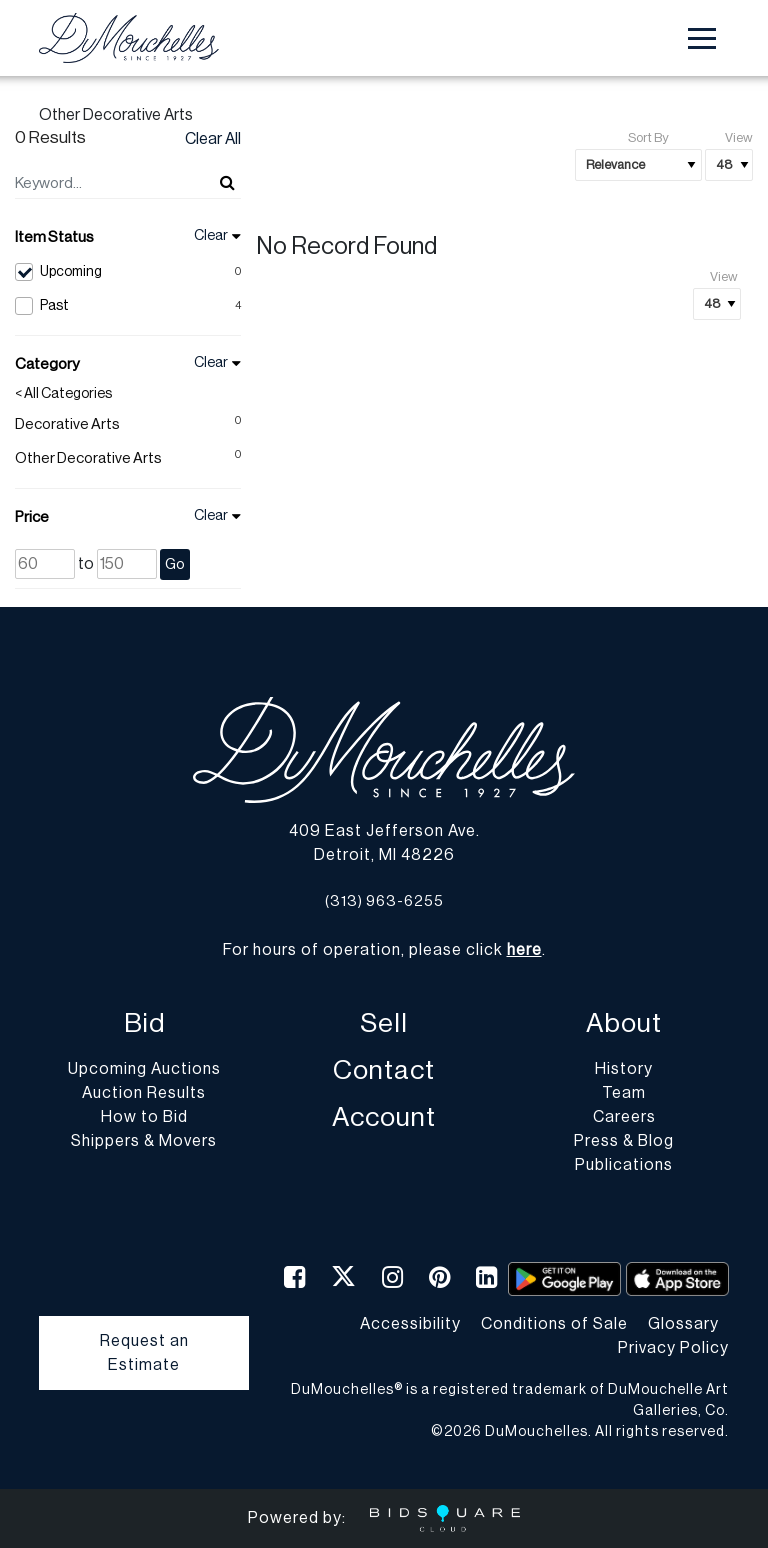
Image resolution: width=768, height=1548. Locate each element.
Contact (384, 1070)
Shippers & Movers (144, 1141)
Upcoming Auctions (144, 1069)
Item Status (54, 237)
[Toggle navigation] (702, 38)
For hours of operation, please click (382, 950)
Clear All (213, 139)
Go (175, 564)
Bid (144, 1023)
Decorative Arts (67, 424)
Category (47, 364)
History (624, 1069)
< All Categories (63, 394)
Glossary (683, 1324)
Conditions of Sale (554, 1324)
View (739, 137)
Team (624, 1093)
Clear (211, 236)
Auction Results (144, 1093)
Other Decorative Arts (88, 458)
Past (128, 306)
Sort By (648, 137)
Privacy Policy (673, 1348)
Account (384, 1117)
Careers (624, 1117)
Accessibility (410, 1324)
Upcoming (128, 272)
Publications (624, 1165)
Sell (384, 1023)
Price (32, 517)
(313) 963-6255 (384, 901)
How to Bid (144, 1117)
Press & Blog (624, 1141)
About (624, 1023)
